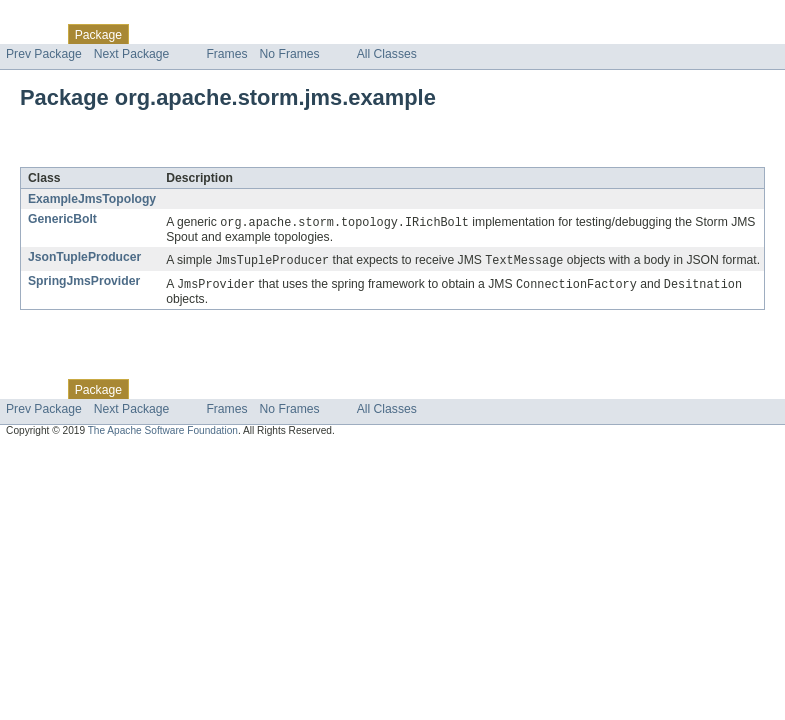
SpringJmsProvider (84, 283)
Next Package (132, 54)
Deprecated (284, 34)
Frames (226, 54)
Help (381, 34)
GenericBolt (62, 219)
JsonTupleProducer (84, 258)
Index (342, 34)
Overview (31, 34)
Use (193, 34)
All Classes (387, 54)
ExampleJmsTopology (92, 199)
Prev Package (44, 54)
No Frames (290, 54)
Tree (228, 34)
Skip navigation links (55, 17)
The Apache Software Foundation (163, 433)
